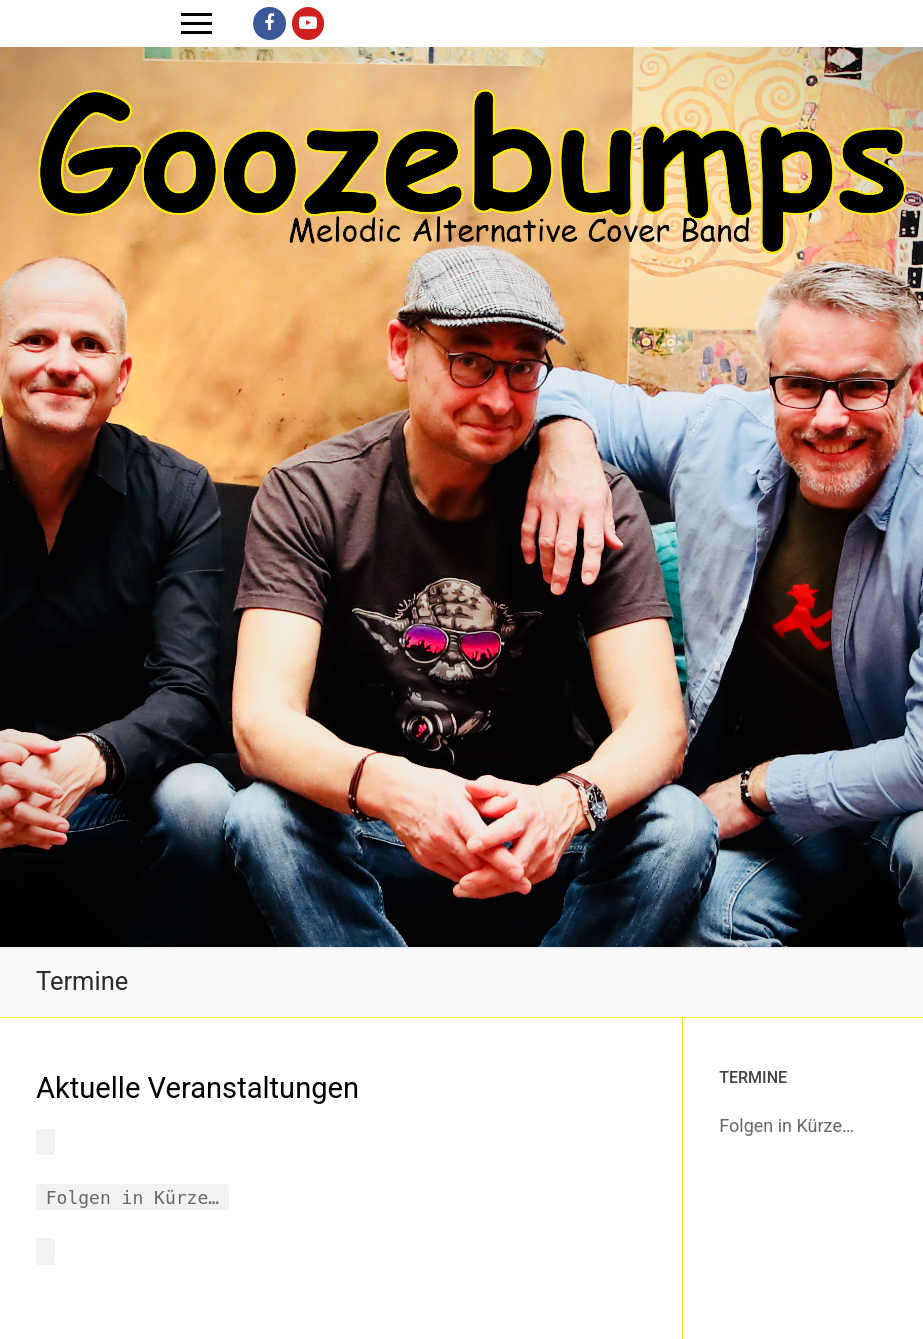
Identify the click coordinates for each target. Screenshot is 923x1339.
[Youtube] (308, 23)
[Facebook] (269, 23)
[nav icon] (196, 23)
